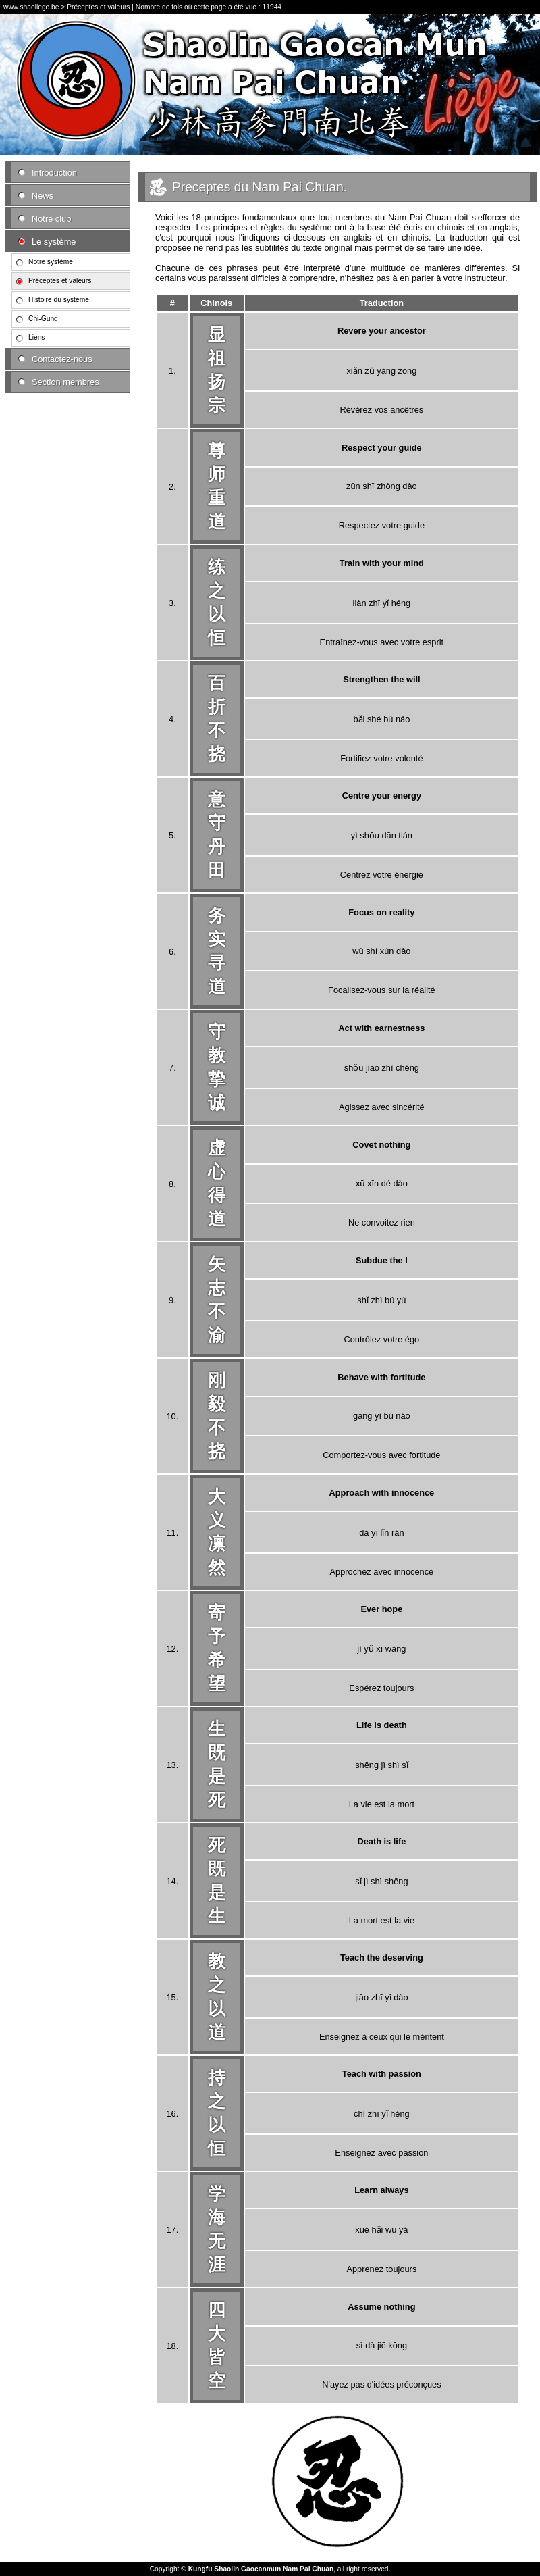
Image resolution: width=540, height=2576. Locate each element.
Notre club (51, 218)
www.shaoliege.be (31, 7)
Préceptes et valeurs (59, 280)
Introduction (54, 173)
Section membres (65, 382)
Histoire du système (58, 299)
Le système (54, 241)
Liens (36, 337)
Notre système (50, 262)
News (42, 196)
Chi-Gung (43, 318)
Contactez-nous (62, 359)
